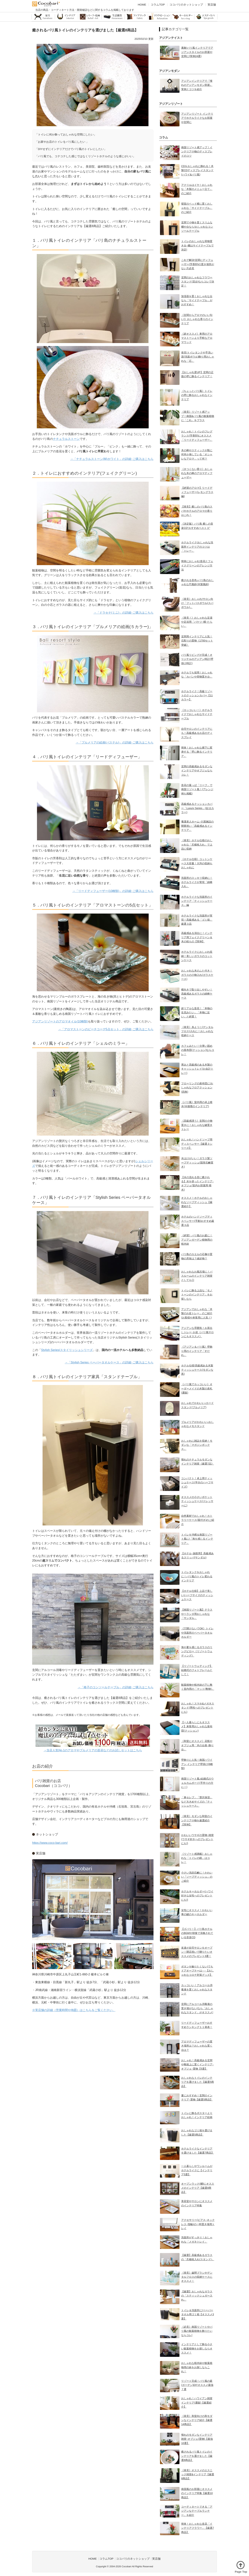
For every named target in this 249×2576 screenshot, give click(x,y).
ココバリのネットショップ (186, 4)
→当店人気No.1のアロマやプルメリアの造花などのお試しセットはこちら (92, 1738)
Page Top (241, 2567)
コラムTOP (158, 4)
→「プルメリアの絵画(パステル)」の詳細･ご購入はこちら (114, 742)
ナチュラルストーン (66, 438)
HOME (142, 4)
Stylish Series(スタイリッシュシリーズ (67, 1350)
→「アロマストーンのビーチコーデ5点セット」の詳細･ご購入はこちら (105, 1029)
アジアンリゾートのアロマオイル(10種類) (60, 1021)
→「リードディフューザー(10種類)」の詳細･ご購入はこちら (112, 891)
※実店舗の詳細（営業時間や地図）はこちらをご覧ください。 (73, 2010)
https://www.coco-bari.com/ (50, 1842)
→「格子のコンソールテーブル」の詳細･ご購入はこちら (115, 1687)
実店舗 (212, 4)
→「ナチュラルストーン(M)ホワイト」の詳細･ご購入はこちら (111, 458)
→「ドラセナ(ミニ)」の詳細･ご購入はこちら (123, 612)
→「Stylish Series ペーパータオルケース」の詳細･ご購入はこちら (109, 1362)
